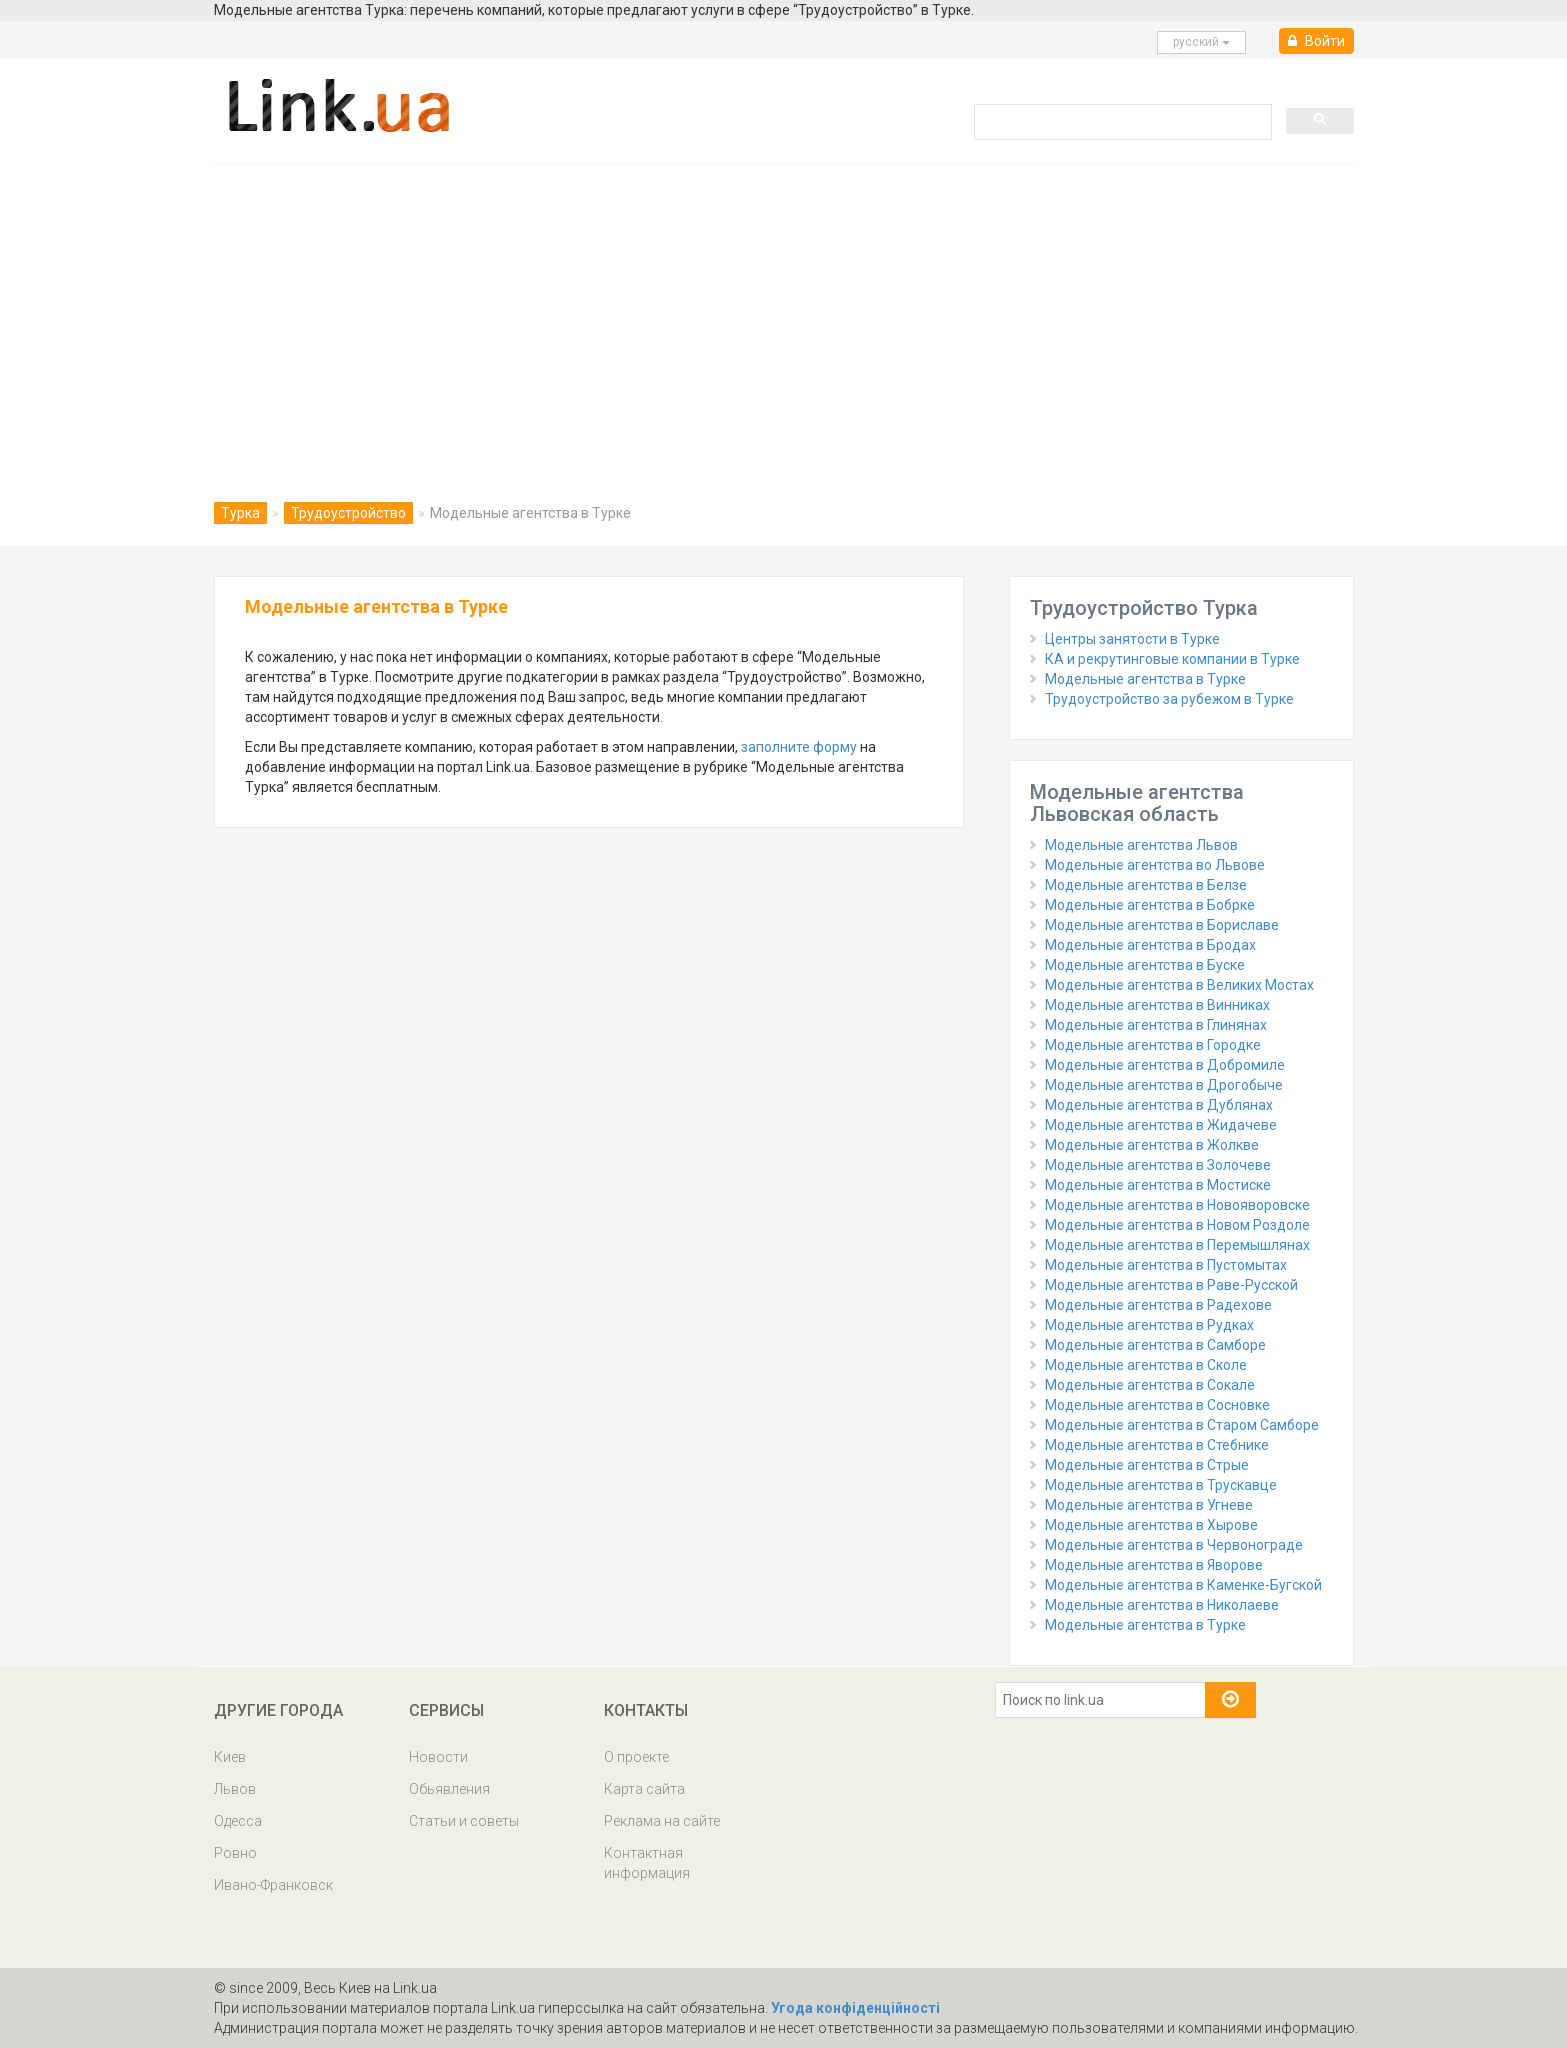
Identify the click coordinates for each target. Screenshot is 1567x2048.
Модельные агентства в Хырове (1151, 1525)
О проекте (636, 1757)
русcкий (1201, 42)
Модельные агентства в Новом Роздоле (1177, 1225)
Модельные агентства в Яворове (1154, 1565)
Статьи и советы (464, 1821)
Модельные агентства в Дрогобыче (1164, 1085)
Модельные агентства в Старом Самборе (1182, 1425)
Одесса (238, 1821)
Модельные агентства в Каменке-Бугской (1183, 1585)
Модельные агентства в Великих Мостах (1179, 985)
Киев (230, 1757)
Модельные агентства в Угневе (1149, 1505)
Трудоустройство (348, 513)
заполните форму (799, 747)
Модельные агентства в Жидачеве (1161, 1125)
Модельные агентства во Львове (1155, 865)
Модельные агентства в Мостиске (1158, 1185)
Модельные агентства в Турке (1145, 679)
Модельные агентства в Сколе (1146, 1365)
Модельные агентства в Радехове (1158, 1305)
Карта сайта (644, 1789)
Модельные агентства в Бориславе (1162, 925)
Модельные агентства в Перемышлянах (1177, 1245)
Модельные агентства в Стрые (1147, 1465)
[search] (1121, 121)
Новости (438, 1757)
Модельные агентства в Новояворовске (1177, 1205)
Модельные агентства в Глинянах (1156, 1025)
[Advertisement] (784, 315)
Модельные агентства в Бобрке (1150, 905)
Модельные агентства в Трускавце (1161, 1485)
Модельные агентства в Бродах (1150, 945)
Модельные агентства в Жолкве (1152, 1145)
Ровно (235, 1853)
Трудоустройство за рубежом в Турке (1169, 699)
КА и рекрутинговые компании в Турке (1172, 659)
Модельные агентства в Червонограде (1174, 1545)
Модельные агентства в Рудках (1149, 1325)
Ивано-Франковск (273, 1885)
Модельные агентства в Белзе (1146, 885)
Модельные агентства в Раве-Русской (1171, 1285)
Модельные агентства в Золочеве (1158, 1165)
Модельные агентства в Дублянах (1159, 1105)
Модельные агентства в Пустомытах (1166, 1265)
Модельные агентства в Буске (1145, 965)
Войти (1316, 41)
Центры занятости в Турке (1132, 639)
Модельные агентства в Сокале (1150, 1385)
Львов (235, 1789)
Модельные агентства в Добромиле (1165, 1065)
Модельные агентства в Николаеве (1162, 1605)
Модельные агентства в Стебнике (1157, 1445)
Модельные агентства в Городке (1153, 1045)
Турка (240, 513)
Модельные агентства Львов (1141, 845)
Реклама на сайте (662, 1821)
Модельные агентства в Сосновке (1157, 1405)
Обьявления (449, 1789)
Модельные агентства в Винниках (1157, 1005)
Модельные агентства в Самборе (1155, 1345)
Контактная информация (647, 1863)
